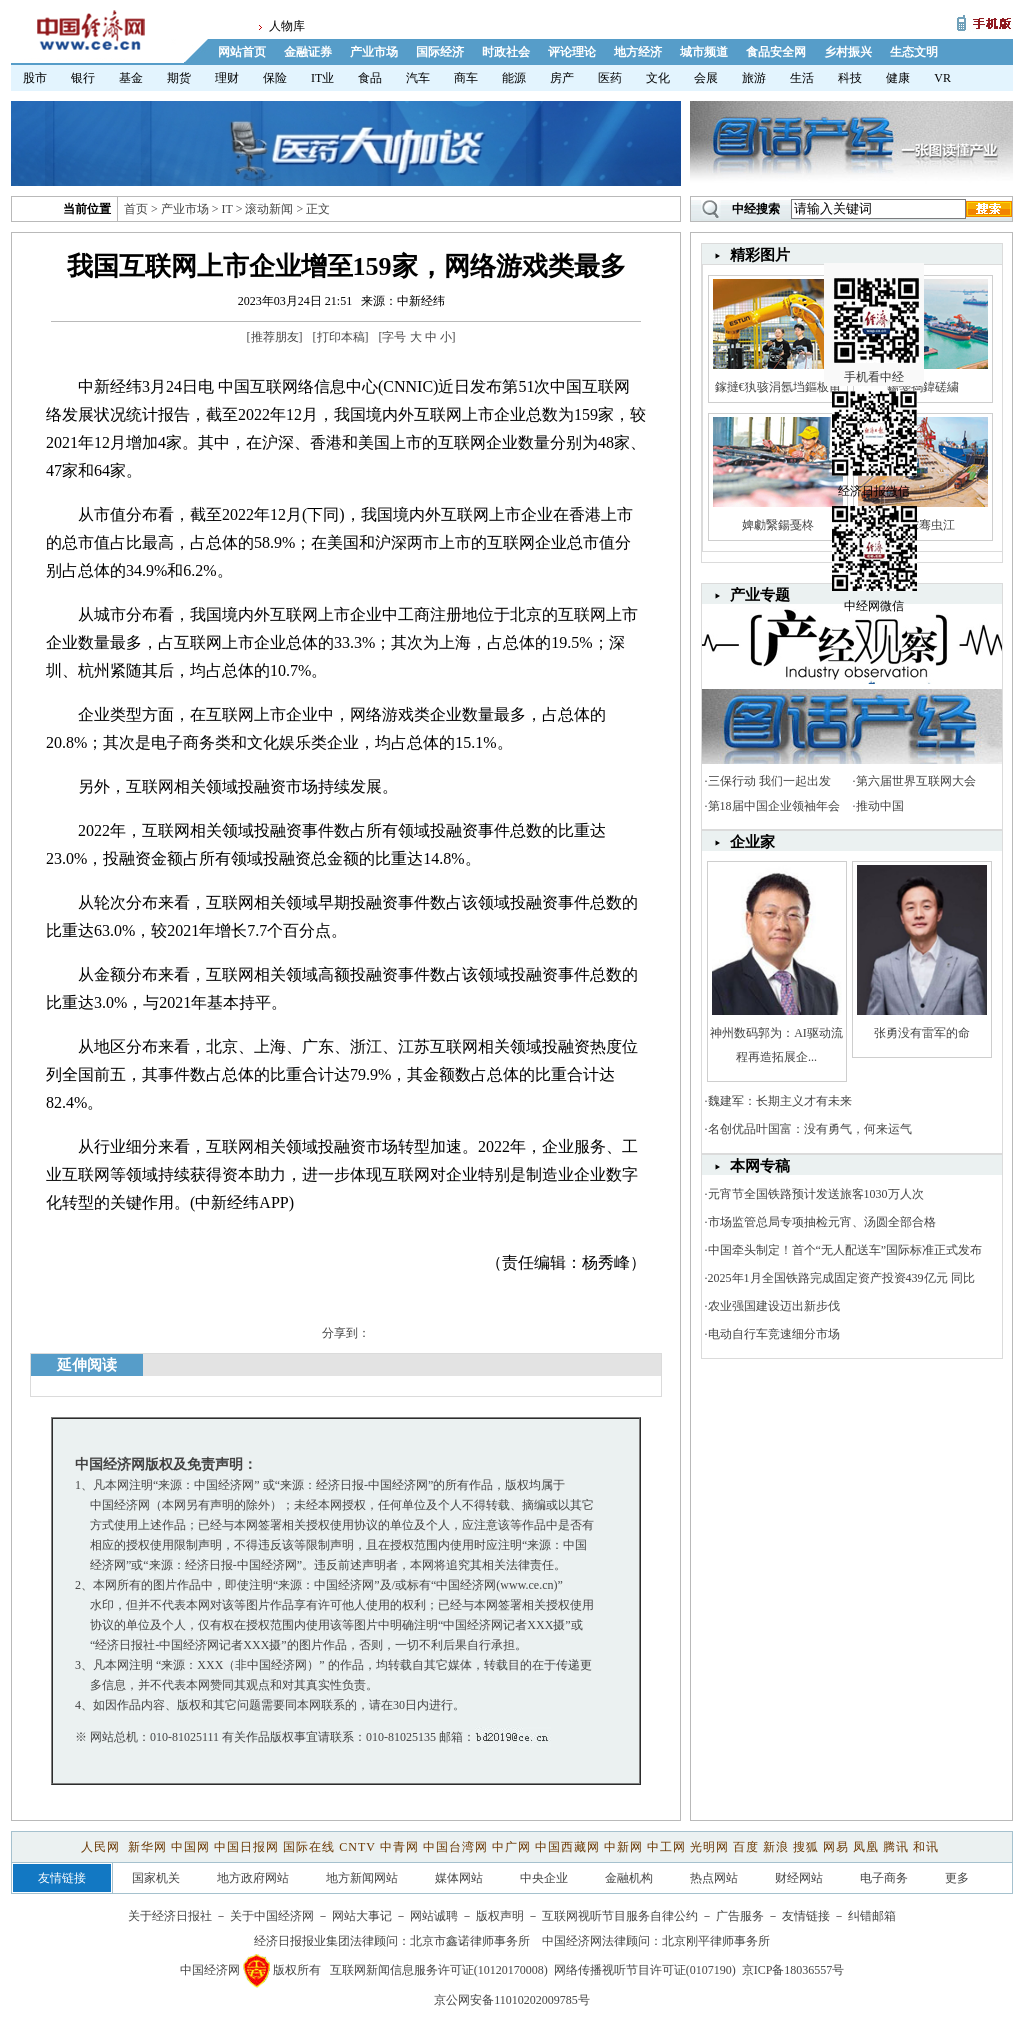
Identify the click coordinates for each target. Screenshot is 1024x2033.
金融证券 (308, 52)
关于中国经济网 (272, 1916)
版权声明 (500, 1916)
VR (942, 78)
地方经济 (638, 52)
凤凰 (866, 1847)
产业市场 (374, 52)
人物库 (287, 26)
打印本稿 (341, 337)
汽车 (418, 78)
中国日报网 (246, 1847)
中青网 (399, 1847)
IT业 (322, 78)
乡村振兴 (848, 52)
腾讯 (896, 1847)
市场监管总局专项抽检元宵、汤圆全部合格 (822, 1222)
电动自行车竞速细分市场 (774, 1334)
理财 (227, 78)
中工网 (666, 1847)
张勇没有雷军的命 (922, 1033)
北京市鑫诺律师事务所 (470, 1941)
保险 (275, 78)
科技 (850, 78)
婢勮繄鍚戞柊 (778, 525)
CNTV (357, 1847)
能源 (514, 78)
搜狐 (806, 1847)
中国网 (190, 1847)
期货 (179, 78)
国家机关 (156, 1878)
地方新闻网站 (362, 1878)
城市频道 (704, 52)
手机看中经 (876, 301)
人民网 (102, 1847)
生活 (802, 78)
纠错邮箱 (872, 1916)
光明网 (709, 1847)
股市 (35, 78)
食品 (370, 78)
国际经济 (440, 52)
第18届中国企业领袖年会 (774, 806)
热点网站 (714, 1878)
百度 (746, 1847)
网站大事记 (362, 1916)
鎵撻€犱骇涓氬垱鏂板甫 (778, 387)
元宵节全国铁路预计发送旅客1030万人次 (816, 1194)
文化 (658, 78)
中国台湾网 (455, 1847)
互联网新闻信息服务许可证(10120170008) (439, 1970)
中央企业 (544, 1878)
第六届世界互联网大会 (916, 781)
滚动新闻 (269, 209)
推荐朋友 (275, 337)
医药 (610, 78)
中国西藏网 (567, 1847)
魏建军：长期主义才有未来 (780, 1101)
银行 (83, 78)
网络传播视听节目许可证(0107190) (645, 1970)
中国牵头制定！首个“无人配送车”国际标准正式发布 (845, 1250)
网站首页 (242, 52)
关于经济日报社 (170, 1916)
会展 (706, 78)
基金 (131, 78)
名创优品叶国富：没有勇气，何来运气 (810, 1129)
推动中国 (880, 806)
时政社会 (506, 52)
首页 (136, 209)
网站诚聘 (434, 1916)
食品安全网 (776, 52)
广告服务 (740, 1916)
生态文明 (914, 52)
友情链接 (806, 1916)
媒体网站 (459, 1878)
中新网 (623, 1847)
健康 (898, 78)
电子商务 (884, 1878)
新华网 (147, 1847)
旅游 (754, 78)
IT (227, 209)
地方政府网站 (253, 1878)
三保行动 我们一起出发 (769, 781)
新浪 (776, 1847)
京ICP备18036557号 (793, 1970)
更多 (957, 1878)
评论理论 (572, 52)
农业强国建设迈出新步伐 (774, 1306)
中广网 (511, 1847)
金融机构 (629, 1878)
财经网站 (799, 1878)
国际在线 (309, 1847)
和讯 (926, 1847)
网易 (836, 1847)
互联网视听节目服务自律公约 (620, 1916)
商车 (466, 78)
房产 (562, 78)
